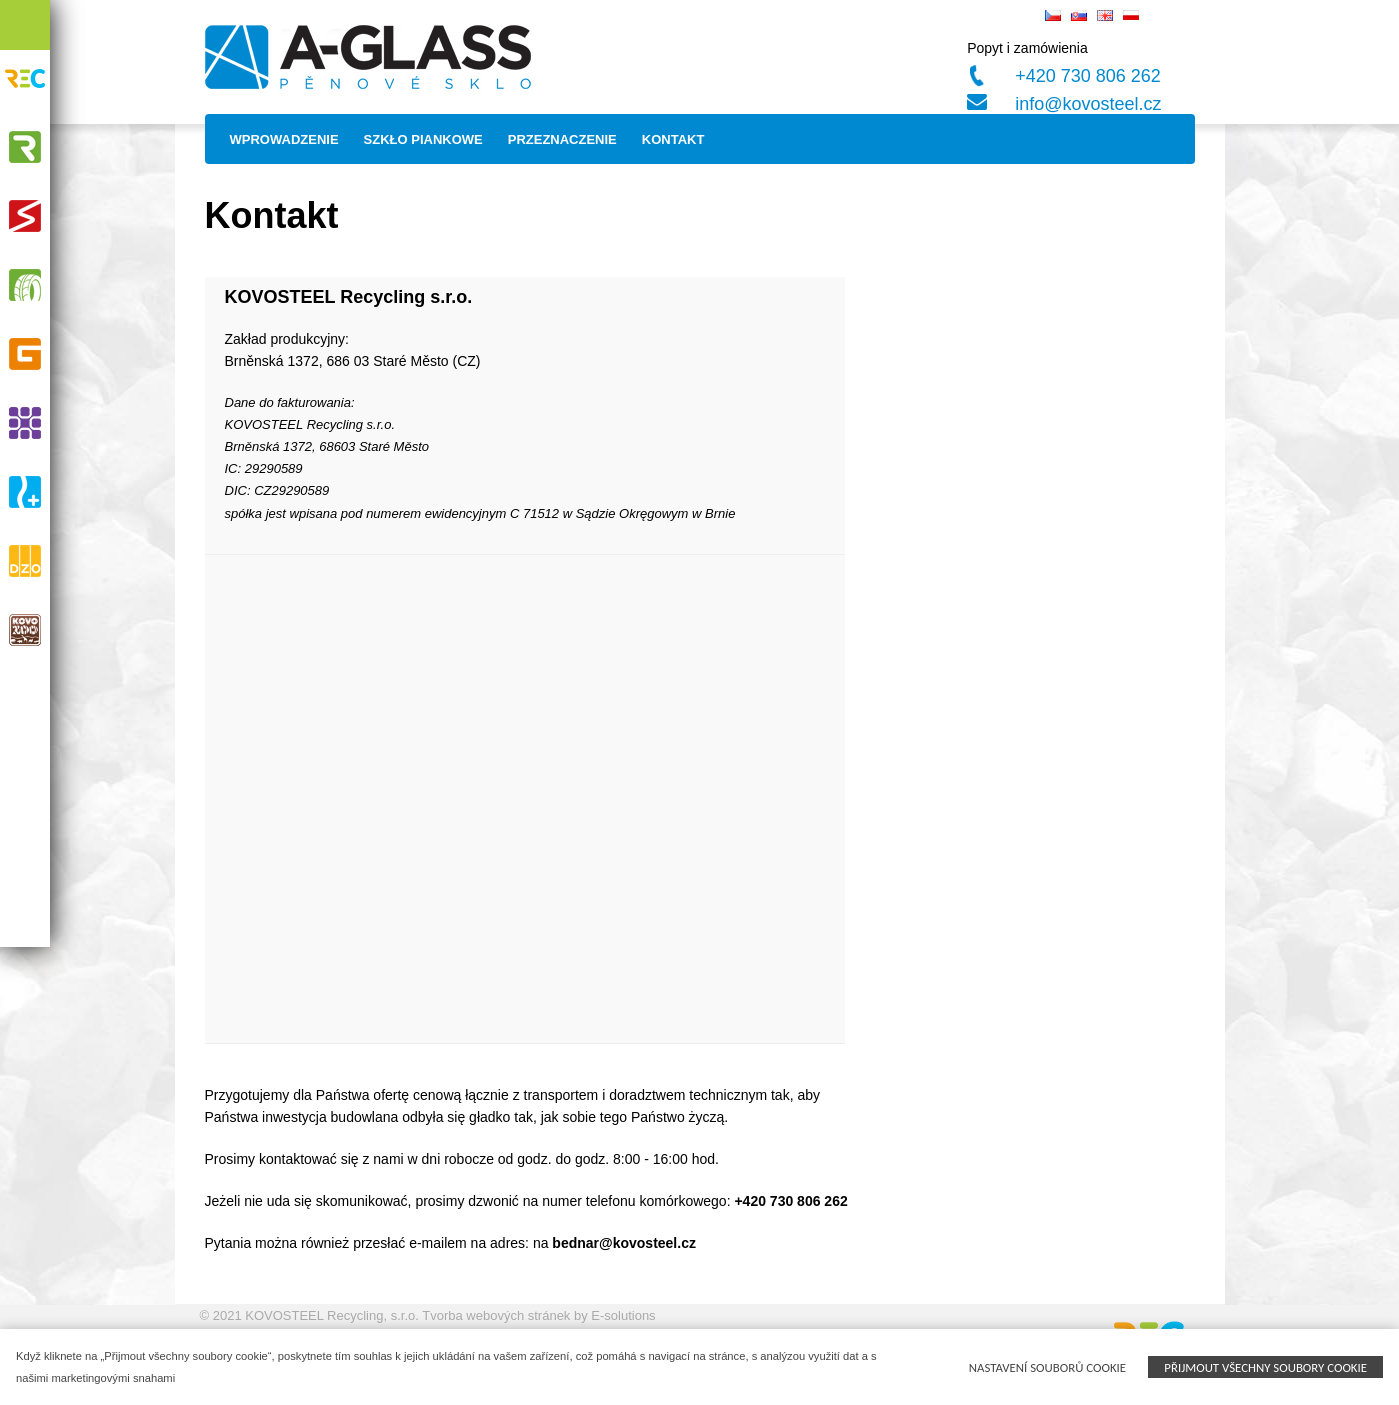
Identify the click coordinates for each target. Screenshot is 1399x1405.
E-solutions (623, 1315)
